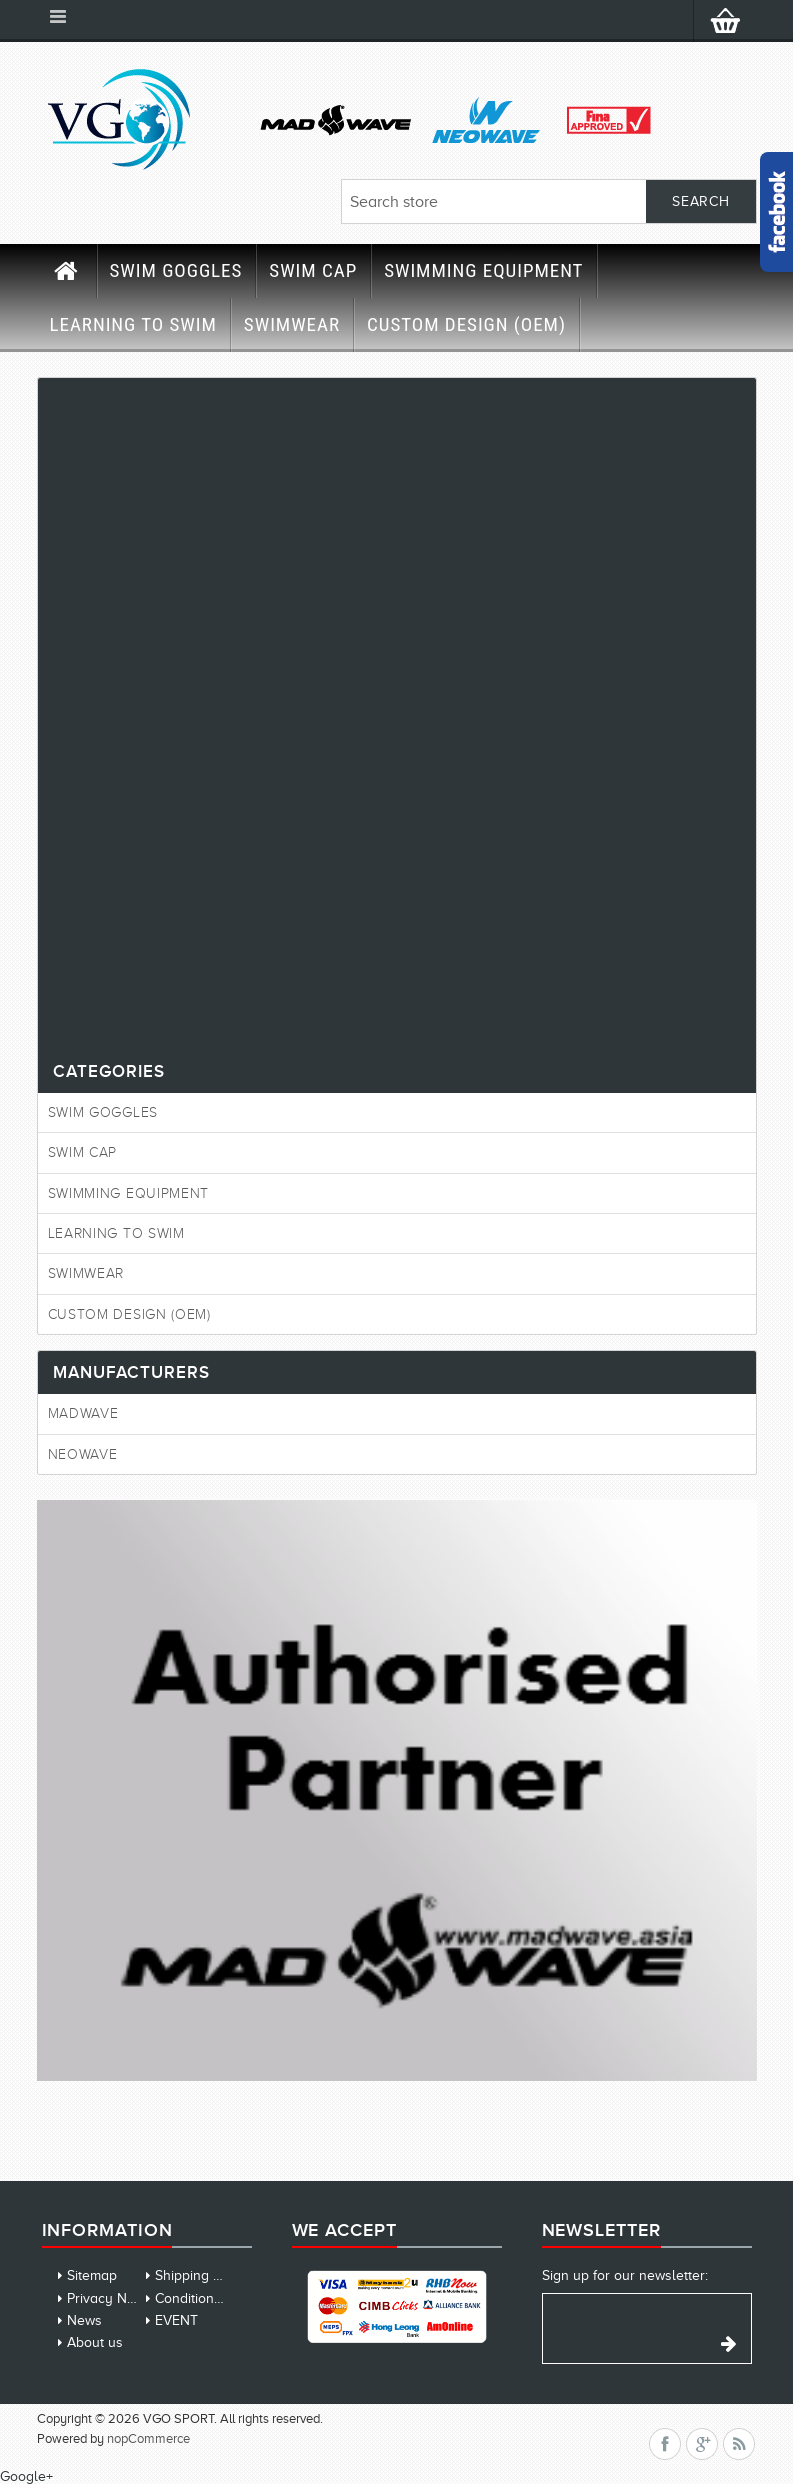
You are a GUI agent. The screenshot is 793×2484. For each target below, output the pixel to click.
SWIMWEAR (292, 324)
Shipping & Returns (215, 2275)
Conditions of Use (210, 2298)
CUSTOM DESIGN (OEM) (466, 324)
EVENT (176, 2320)
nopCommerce (148, 2438)
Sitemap (92, 2275)
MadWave (83, 1413)
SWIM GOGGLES (176, 270)
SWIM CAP (313, 270)
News (84, 2320)
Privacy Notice (112, 2298)
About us (95, 2342)
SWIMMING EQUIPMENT (483, 270)
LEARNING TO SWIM (133, 324)
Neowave (83, 1454)
